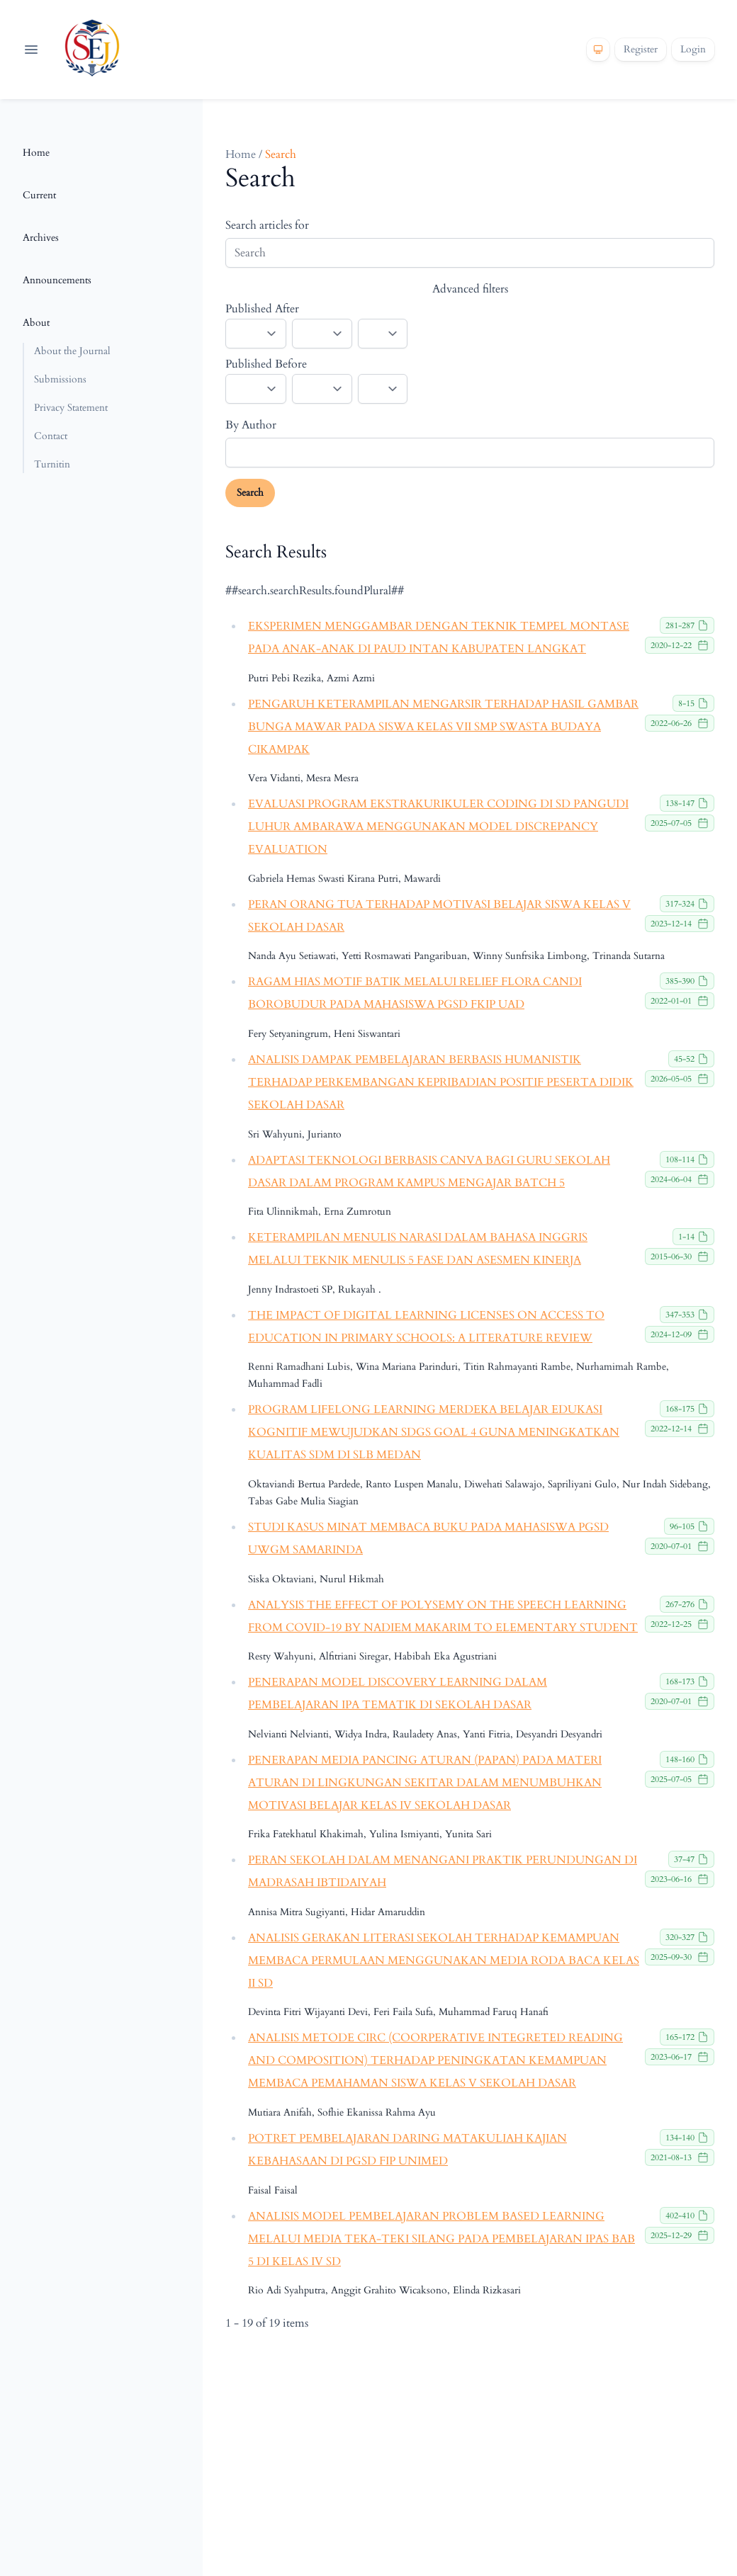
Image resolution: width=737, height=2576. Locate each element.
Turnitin (52, 464)
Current (39, 195)
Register (641, 49)
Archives (41, 237)
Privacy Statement (71, 407)
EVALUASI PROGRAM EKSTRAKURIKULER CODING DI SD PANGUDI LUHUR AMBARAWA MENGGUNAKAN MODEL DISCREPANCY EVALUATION (438, 826)
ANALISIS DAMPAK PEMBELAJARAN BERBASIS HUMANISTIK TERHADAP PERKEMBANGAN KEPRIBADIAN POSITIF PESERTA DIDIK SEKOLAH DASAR (441, 1082)
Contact (50, 436)
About (36, 322)
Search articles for (267, 225)
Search (250, 492)
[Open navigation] (31, 49)
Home (36, 152)
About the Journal (72, 351)
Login (693, 49)
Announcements (57, 280)
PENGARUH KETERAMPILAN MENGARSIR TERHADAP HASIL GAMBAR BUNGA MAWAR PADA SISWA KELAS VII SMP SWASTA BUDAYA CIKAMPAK (443, 726)
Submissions (60, 379)
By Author (250, 425)
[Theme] (598, 49)
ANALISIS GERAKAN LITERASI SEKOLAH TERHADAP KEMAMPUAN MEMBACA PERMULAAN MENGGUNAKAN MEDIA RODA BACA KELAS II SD (443, 1960)
